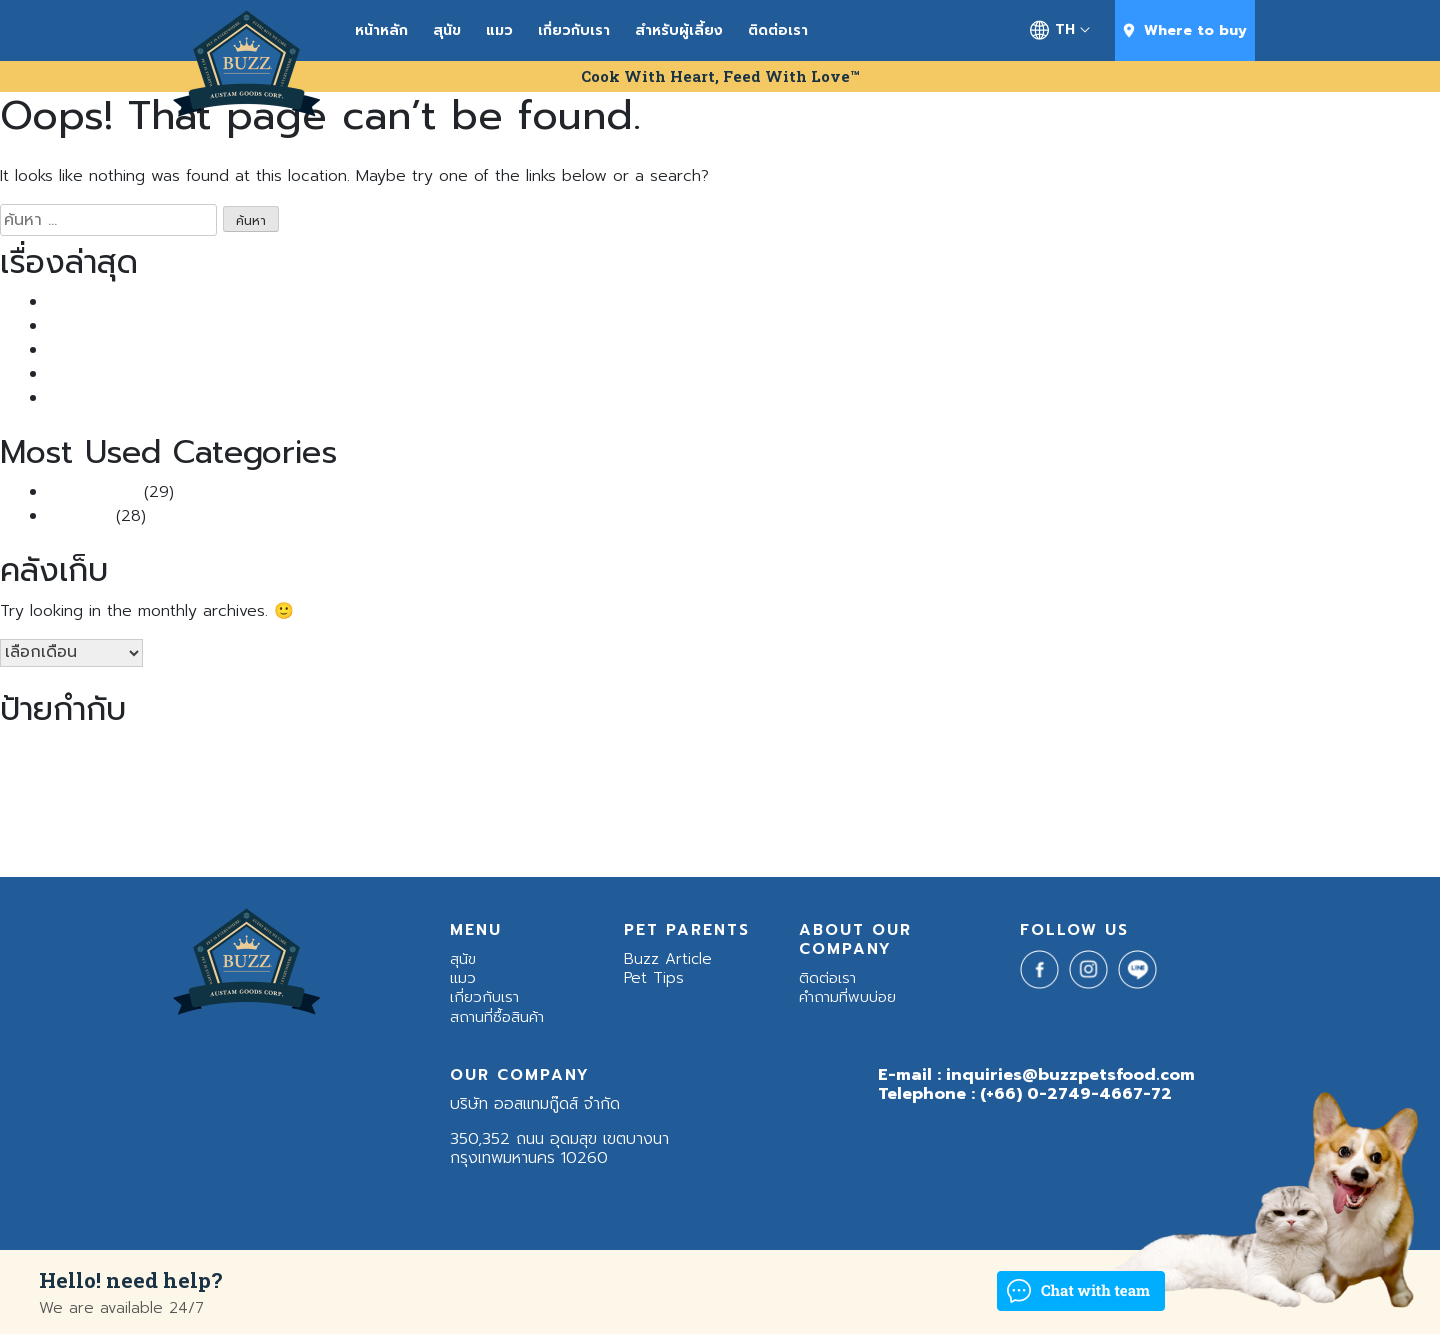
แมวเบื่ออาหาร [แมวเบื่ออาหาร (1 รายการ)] (864, 837)
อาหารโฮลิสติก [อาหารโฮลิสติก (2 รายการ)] (98, 836)
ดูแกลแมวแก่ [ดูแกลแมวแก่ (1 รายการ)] (1350, 752)
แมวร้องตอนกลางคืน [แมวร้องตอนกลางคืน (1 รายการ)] (780, 837)
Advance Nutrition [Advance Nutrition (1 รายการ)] (48, 752)
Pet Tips (79, 516)
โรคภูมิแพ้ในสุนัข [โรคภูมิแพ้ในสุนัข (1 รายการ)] (975, 837)
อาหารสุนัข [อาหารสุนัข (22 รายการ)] (1052, 786)
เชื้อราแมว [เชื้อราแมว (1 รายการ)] (275, 837)
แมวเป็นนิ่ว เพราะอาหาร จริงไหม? (156, 302)
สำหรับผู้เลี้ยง (679, 30)
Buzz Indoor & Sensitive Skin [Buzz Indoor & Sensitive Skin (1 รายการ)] (746, 752)
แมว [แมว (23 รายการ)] (450, 831)
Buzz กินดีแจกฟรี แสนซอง (137, 350)
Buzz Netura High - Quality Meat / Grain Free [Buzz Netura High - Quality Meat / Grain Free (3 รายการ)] (997, 751)
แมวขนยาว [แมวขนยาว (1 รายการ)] (564, 837)
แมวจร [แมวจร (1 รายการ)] (681, 837)
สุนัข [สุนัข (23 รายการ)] (436, 786)
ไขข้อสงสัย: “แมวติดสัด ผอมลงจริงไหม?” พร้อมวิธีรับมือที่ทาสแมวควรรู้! (283, 374)
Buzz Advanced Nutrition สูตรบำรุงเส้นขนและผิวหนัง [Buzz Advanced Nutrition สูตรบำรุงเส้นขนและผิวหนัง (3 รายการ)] (328, 751)
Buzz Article (93, 492)
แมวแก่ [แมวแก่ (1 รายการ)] (917, 837)
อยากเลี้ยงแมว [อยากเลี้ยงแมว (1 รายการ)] (951, 792)
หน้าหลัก (381, 30)
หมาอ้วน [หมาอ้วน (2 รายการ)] (788, 791)
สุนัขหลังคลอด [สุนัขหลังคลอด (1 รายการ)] (568, 792)
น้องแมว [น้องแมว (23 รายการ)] (322, 786)
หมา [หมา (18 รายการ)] (696, 787)
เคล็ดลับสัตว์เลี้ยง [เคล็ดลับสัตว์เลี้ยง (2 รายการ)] (197, 836)
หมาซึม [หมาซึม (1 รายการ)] (741, 792)
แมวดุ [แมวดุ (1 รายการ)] (715, 837)
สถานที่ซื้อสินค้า (497, 1017)
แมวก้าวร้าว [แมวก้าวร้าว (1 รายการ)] (507, 837)
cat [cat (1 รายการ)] (1179, 752)
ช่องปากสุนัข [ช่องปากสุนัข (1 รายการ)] (1287, 752)
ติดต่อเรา (778, 30)
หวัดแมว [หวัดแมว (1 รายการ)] (892, 792)
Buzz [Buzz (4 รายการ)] (121, 750)
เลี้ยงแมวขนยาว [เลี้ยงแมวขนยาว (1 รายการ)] (339, 837)
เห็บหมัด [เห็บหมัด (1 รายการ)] (400, 837)
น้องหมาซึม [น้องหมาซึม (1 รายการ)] (153, 792)
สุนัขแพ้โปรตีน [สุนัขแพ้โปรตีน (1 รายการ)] (636, 792)
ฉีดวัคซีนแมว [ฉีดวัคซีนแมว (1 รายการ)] (1223, 752)
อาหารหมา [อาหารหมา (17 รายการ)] (1178, 786)
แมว (499, 30)
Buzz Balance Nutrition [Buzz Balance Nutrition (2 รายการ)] (589, 751)
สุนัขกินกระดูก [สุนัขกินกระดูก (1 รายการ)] (499, 792)
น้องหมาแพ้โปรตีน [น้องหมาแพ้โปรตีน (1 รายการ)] (225, 792)
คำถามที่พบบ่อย (847, 997)
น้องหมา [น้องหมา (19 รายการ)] (73, 787)
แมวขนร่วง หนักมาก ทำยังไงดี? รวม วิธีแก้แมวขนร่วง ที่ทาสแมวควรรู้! (276, 326)
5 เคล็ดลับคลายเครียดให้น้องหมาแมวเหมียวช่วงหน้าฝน (224, 398)
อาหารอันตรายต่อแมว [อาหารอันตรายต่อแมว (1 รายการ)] (1288, 792)
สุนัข (447, 30)
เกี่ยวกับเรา (574, 30)
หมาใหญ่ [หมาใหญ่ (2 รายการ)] (843, 791)
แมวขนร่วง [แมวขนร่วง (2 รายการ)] (628, 836)
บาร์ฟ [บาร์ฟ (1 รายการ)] (392, 792)
